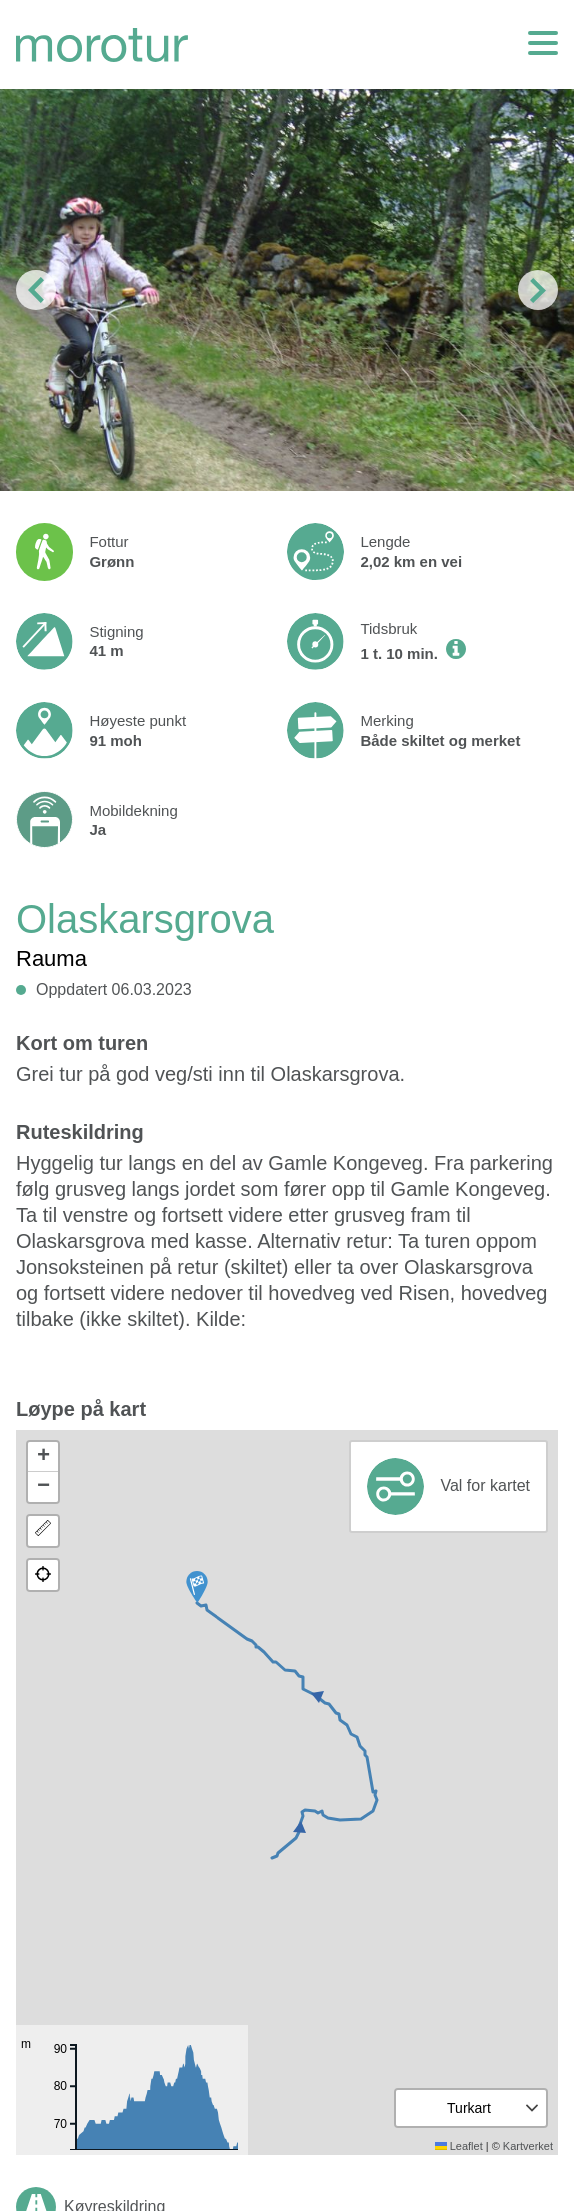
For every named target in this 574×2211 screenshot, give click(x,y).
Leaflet (459, 2146)
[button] (197, 1587)
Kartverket (528, 2146)
